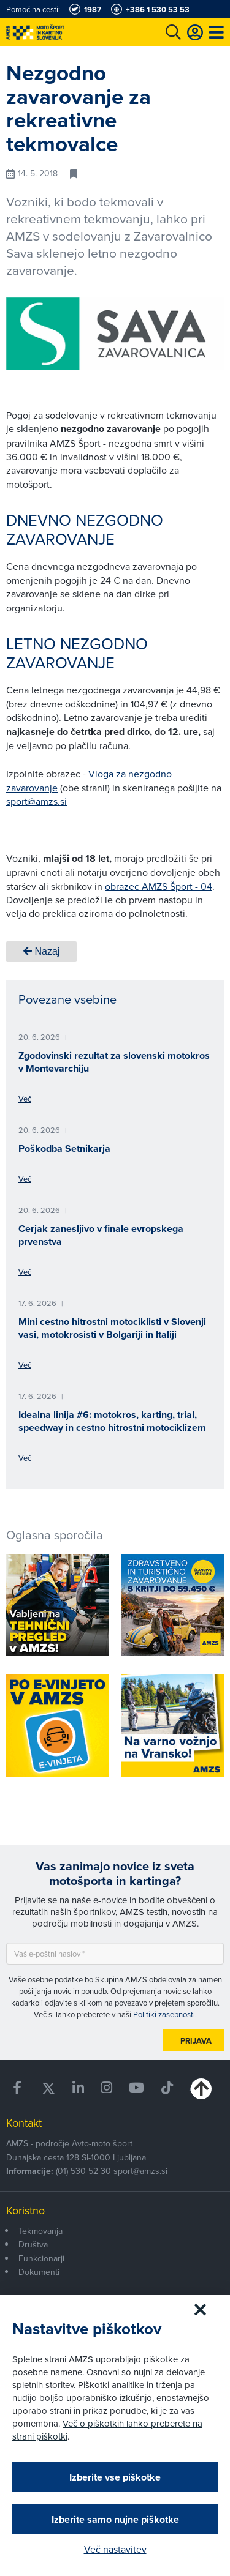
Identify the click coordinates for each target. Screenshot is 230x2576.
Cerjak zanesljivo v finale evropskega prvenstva (100, 1235)
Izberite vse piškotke (115, 2477)
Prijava (196, 2041)
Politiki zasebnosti (164, 2014)
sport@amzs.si (36, 801)
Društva (33, 2244)
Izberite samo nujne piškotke (115, 2519)
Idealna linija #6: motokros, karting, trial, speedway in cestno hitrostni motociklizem (112, 1421)
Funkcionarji (41, 2258)
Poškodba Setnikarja (64, 1148)
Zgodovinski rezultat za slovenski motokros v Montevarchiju (114, 1061)
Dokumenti (38, 2272)
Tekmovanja (40, 2231)
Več (24, 1098)
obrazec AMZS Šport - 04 (158, 886)
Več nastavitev (115, 2549)
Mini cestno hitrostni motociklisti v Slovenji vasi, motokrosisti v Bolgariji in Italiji (112, 1328)
